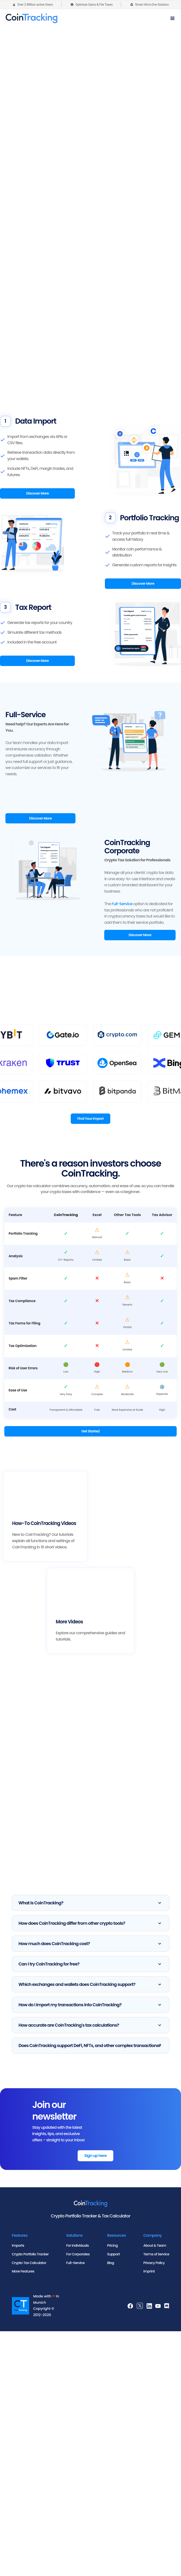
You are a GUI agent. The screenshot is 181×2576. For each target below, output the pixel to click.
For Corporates (78, 2254)
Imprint (149, 2271)
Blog (110, 2263)
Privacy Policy (154, 2263)
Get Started (91, 1431)
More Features (23, 2271)
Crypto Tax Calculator (29, 2263)
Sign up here (95, 2156)
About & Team (154, 2246)
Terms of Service (156, 2254)
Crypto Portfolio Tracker (30, 2254)
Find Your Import (90, 1119)
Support (113, 2254)
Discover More (37, 493)
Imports (18, 2246)
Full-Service (122, 904)
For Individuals (77, 2246)
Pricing (112, 2246)
